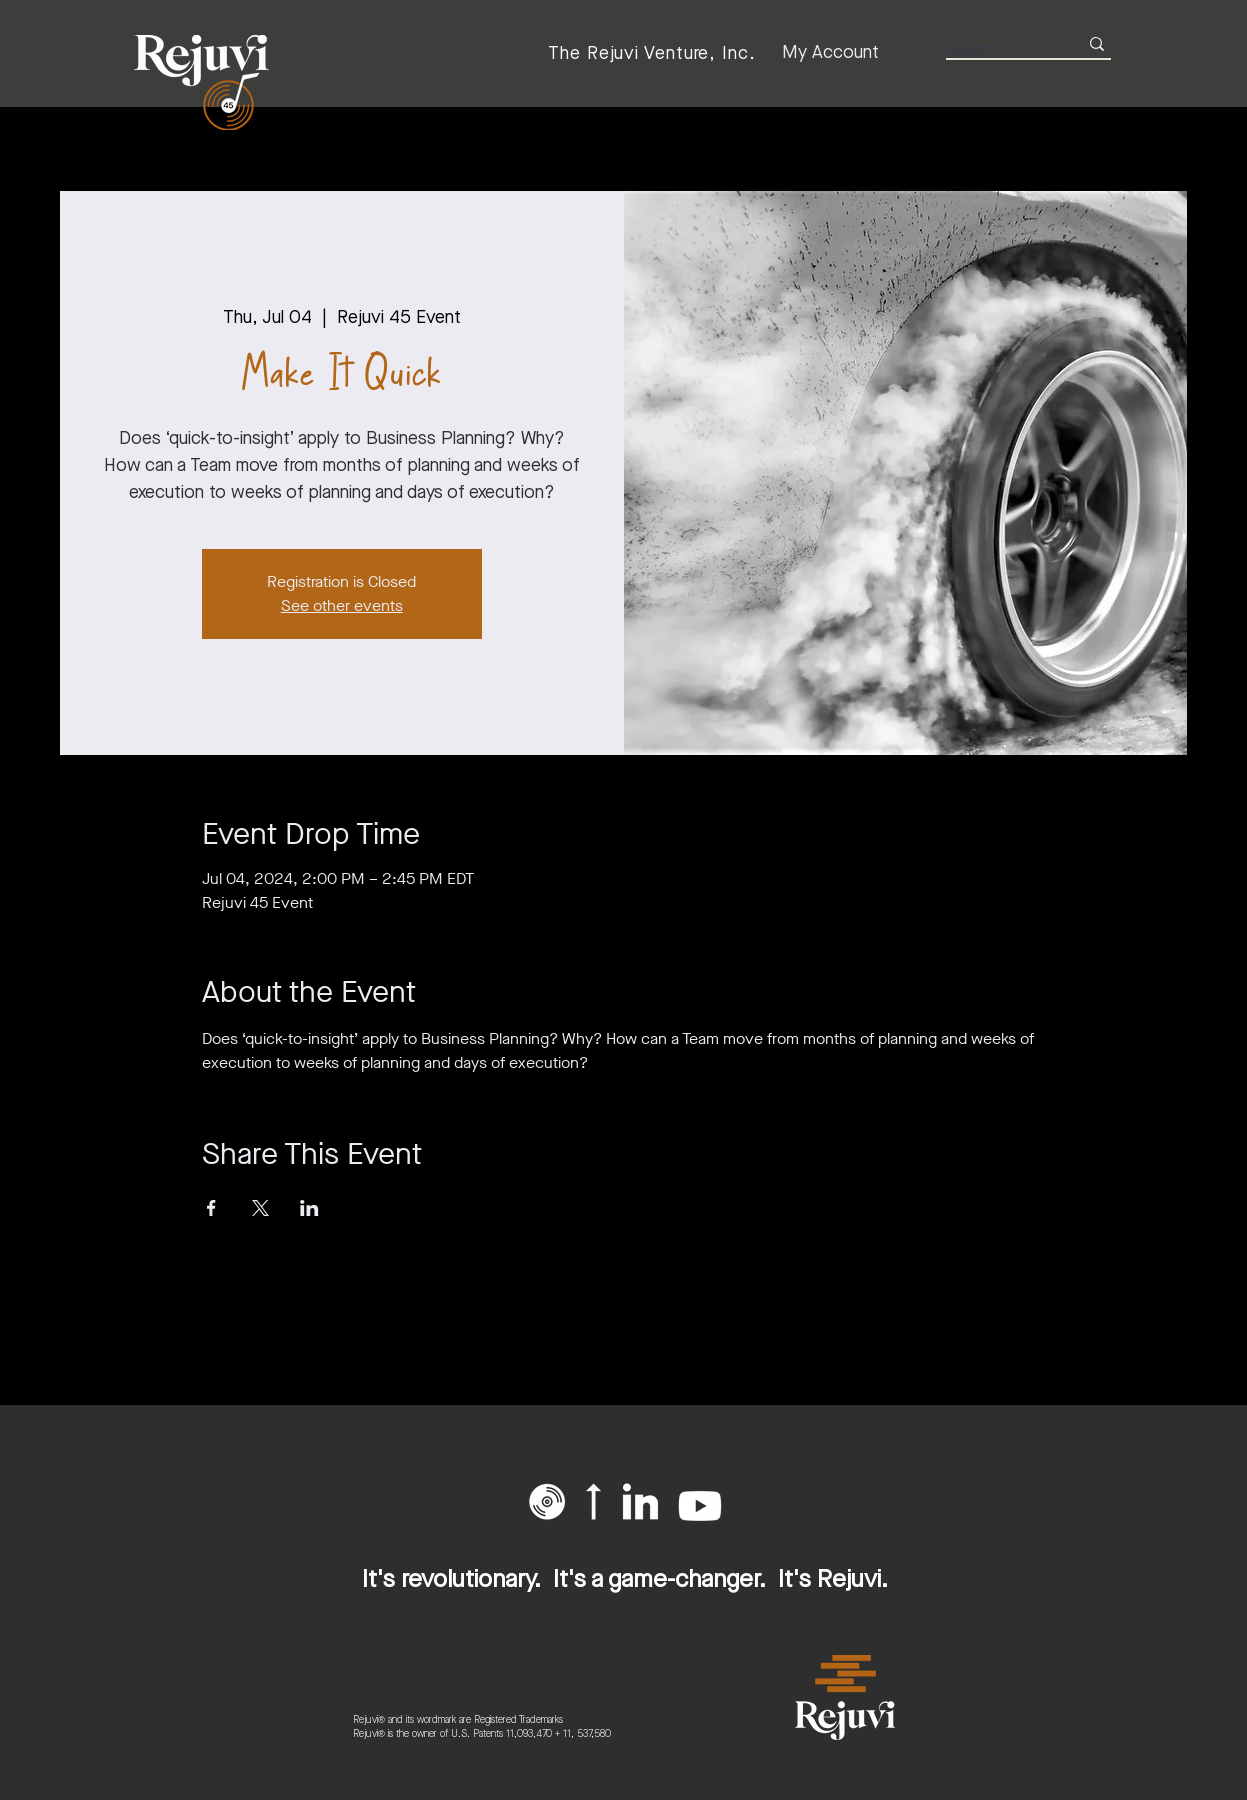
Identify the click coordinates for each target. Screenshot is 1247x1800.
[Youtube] (700, 1506)
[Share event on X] (260, 1208)
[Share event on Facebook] (211, 1208)
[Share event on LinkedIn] (309, 1208)
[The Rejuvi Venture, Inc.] (652, 53)
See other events (342, 605)
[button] (546, 1501)
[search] (997, 48)
